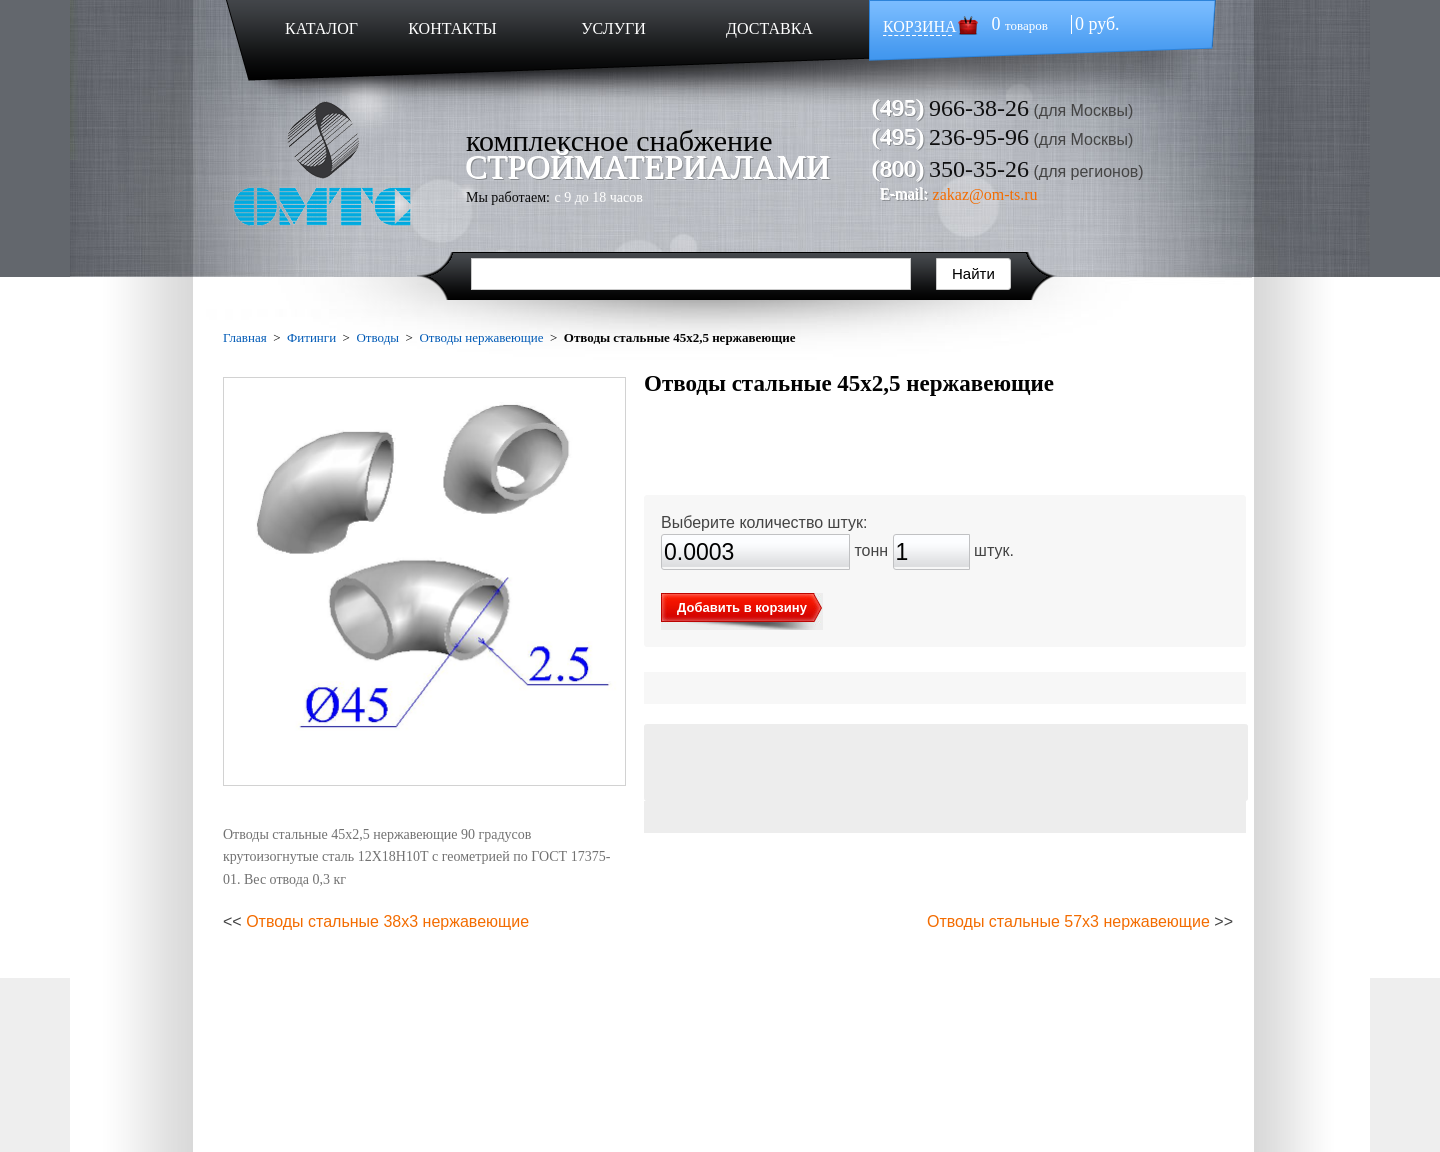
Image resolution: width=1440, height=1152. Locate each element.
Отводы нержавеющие (481, 337)
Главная (245, 337)
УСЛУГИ (613, 28)
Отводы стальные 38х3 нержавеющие (387, 921)
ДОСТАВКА (769, 28)
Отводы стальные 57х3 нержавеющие (1068, 921)
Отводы (377, 337)
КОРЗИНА (920, 26)
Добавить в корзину (742, 607)
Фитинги (311, 337)
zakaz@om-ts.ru (985, 194)
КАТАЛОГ (321, 28)
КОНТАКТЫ (452, 28)
